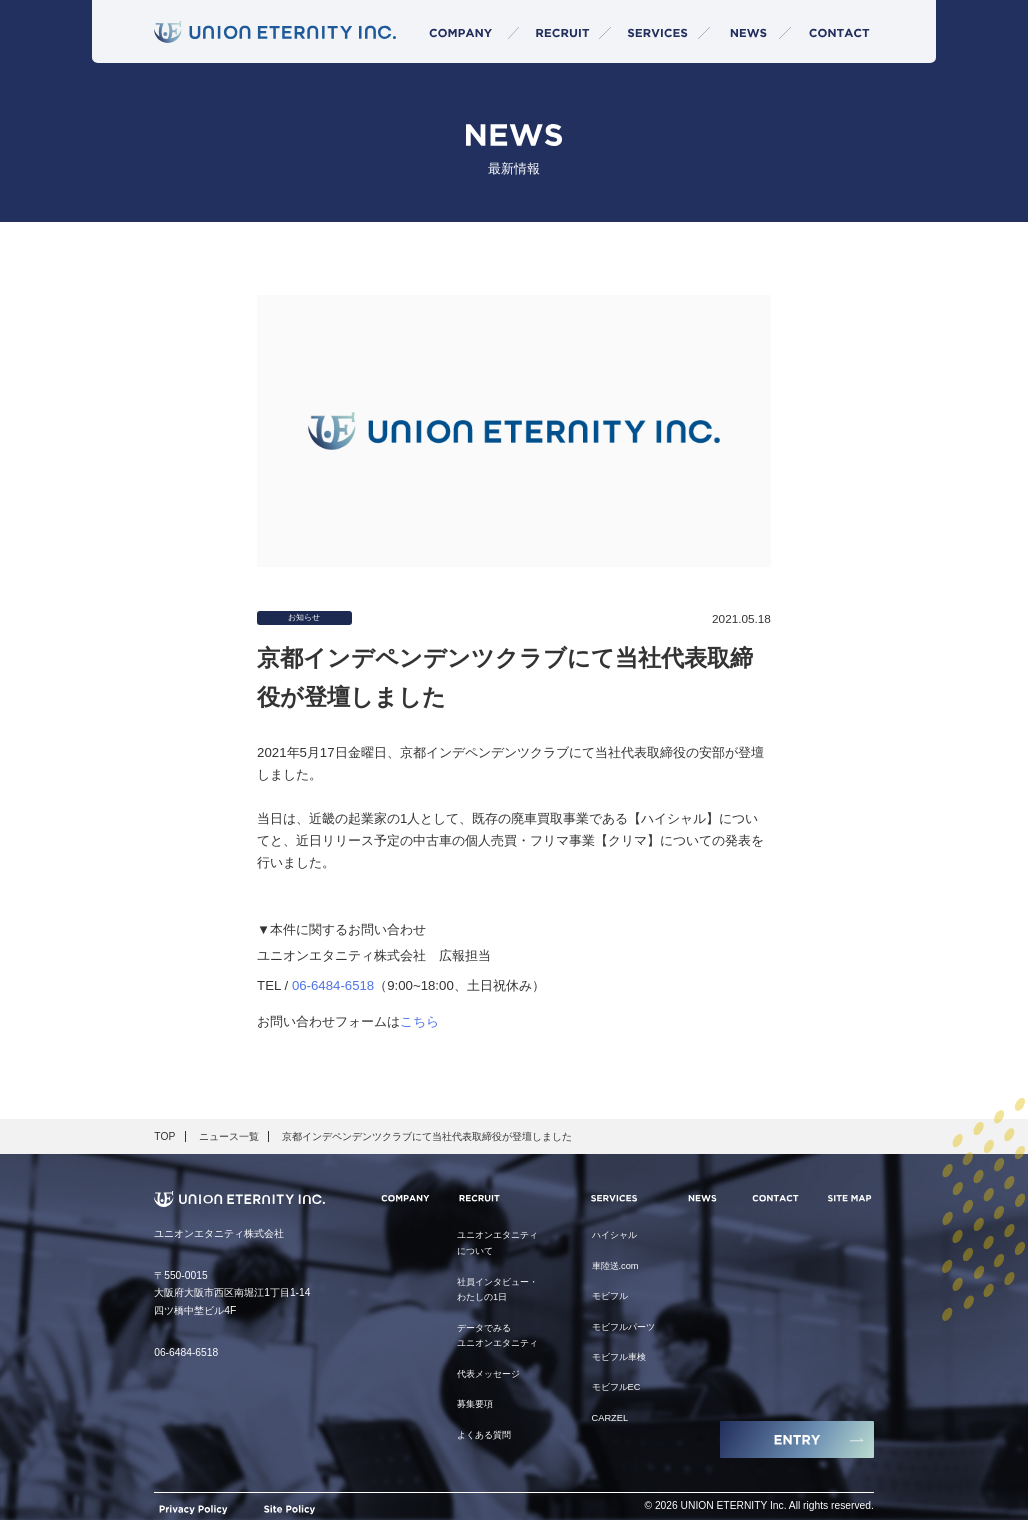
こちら (419, 1021)
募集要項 (475, 1404)
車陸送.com (615, 1266)
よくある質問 (484, 1435)
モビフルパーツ (623, 1327)
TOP (164, 1136)
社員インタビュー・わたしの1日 (497, 1290)
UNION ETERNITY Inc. (734, 1506)
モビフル (610, 1296)
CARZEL (610, 1418)
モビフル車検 (619, 1357)
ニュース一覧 (229, 1136)
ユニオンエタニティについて (497, 1243)
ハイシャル (614, 1235)
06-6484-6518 (333, 985)
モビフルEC (616, 1387)
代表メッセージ (488, 1374)
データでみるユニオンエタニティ (497, 1336)
